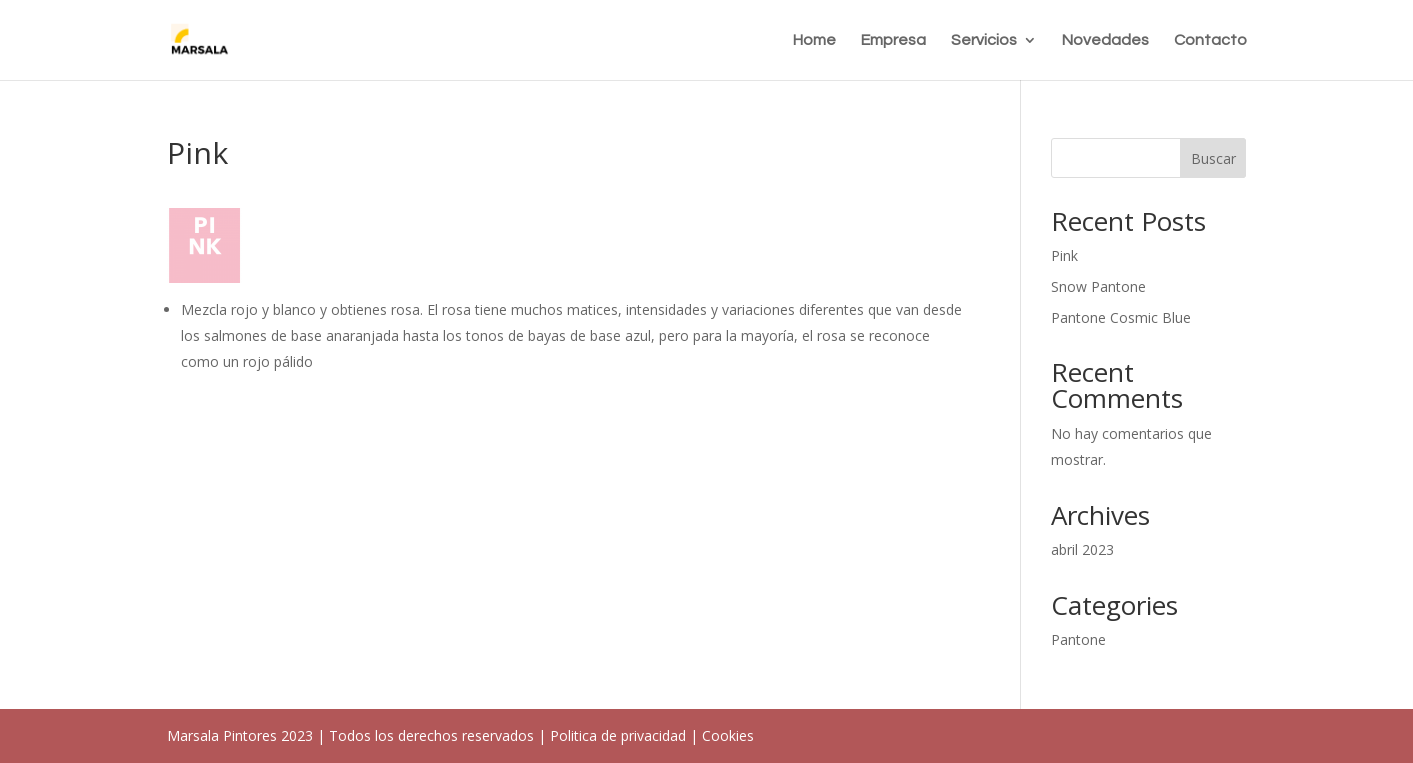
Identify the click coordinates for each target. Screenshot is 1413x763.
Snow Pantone (1098, 286)
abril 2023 (1082, 549)
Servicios (984, 40)
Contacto (1210, 40)
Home (814, 40)
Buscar (1213, 158)
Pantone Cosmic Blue (1121, 317)
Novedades (1105, 40)
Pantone (1078, 639)
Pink (1064, 255)
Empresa (893, 40)
